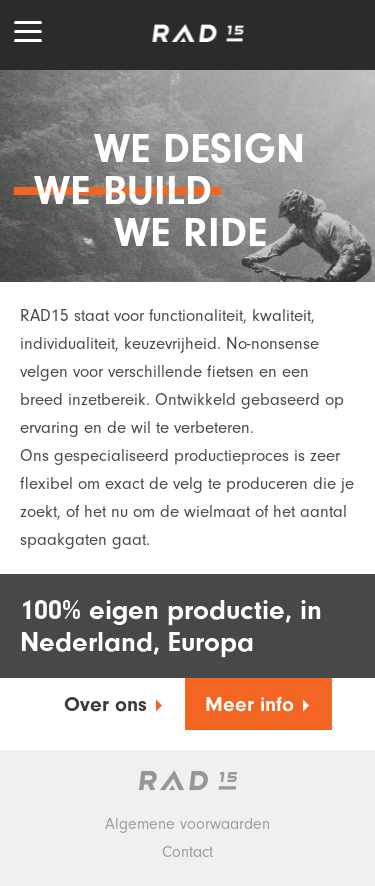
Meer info (258, 705)
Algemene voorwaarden (187, 824)
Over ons (114, 705)
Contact (187, 852)
